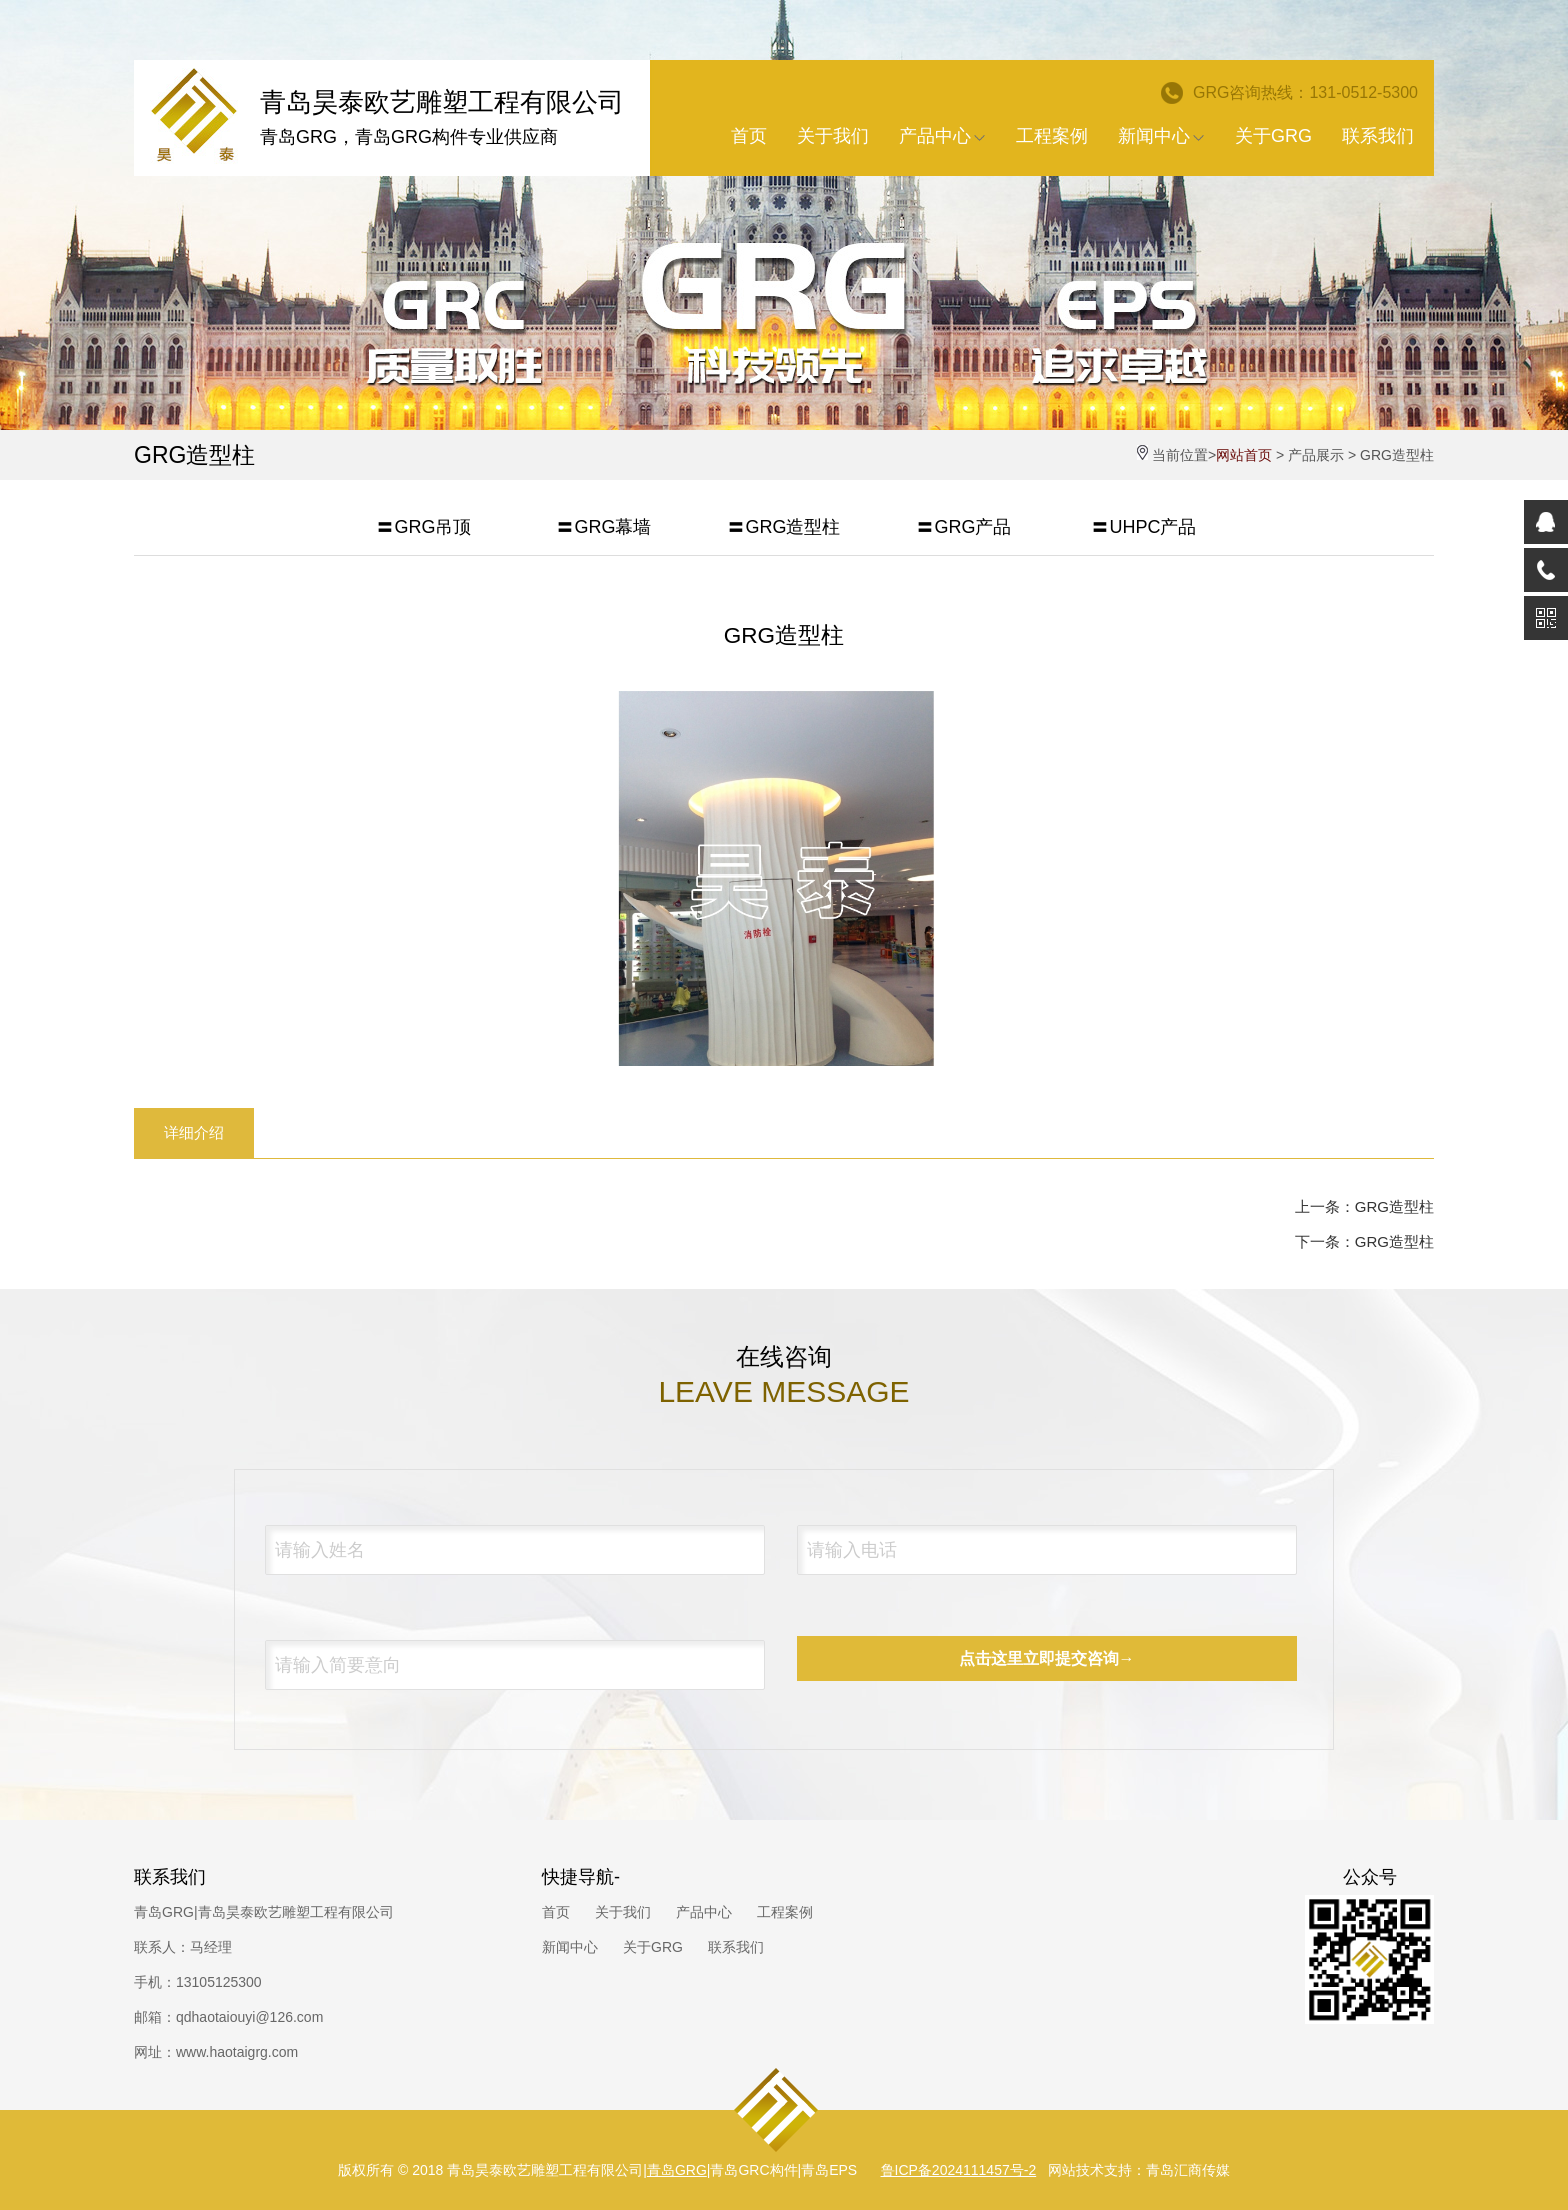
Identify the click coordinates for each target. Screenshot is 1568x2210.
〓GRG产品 (963, 527)
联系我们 (1378, 136)
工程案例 (1052, 136)
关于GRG (1273, 136)
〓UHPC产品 (1143, 527)
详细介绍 (194, 1132)
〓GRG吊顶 (423, 527)
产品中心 (942, 136)
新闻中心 (1161, 136)
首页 (749, 136)
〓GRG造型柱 (783, 527)
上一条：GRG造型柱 (1364, 1206)
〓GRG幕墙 (603, 527)
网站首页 (1244, 455)
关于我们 (833, 136)
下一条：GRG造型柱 (1364, 1241)
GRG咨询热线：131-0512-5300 (1289, 93)
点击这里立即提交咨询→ (1047, 1658)
